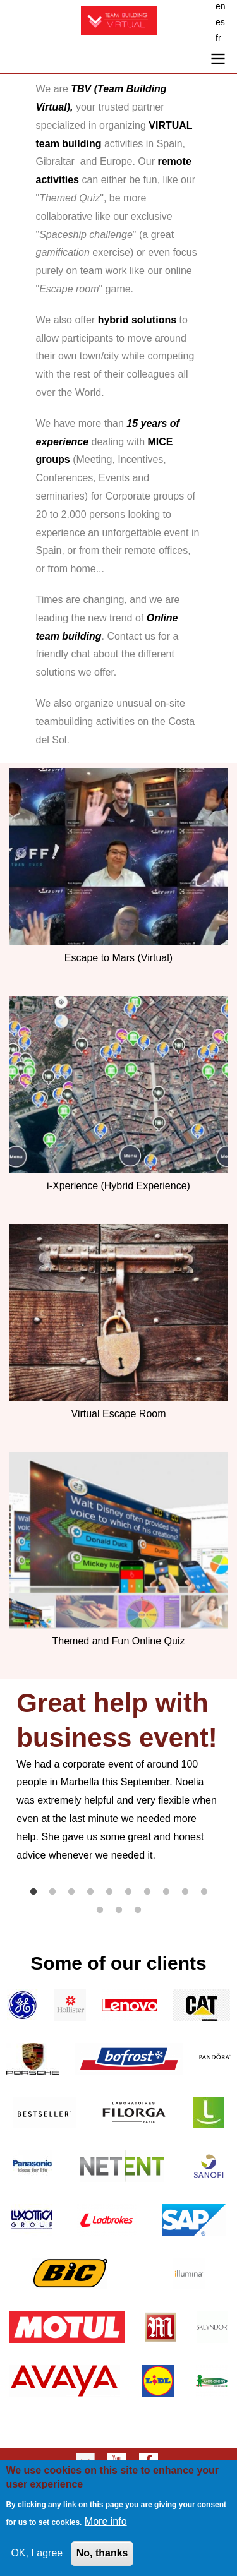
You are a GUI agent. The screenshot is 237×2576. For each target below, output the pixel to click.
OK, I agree (37, 2556)
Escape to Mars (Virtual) (118, 957)
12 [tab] (118, 1910)
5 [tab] (109, 1892)
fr (218, 38)
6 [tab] (128, 1892)
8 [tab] (166, 1892)
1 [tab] (33, 1892)
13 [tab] (137, 1910)
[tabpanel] (118, 1776)
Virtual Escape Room (118, 1413)
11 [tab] (100, 1910)
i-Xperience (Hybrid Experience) (118, 1185)
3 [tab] (71, 1892)
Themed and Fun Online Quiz (118, 1641)
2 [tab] (52, 1892)
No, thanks (102, 2556)
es (220, 22)
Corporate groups (145, 496)
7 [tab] (147, 1892)
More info (106, 2524)
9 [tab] (185, 1892)
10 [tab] (204, 1892)
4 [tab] (90, 1892)
